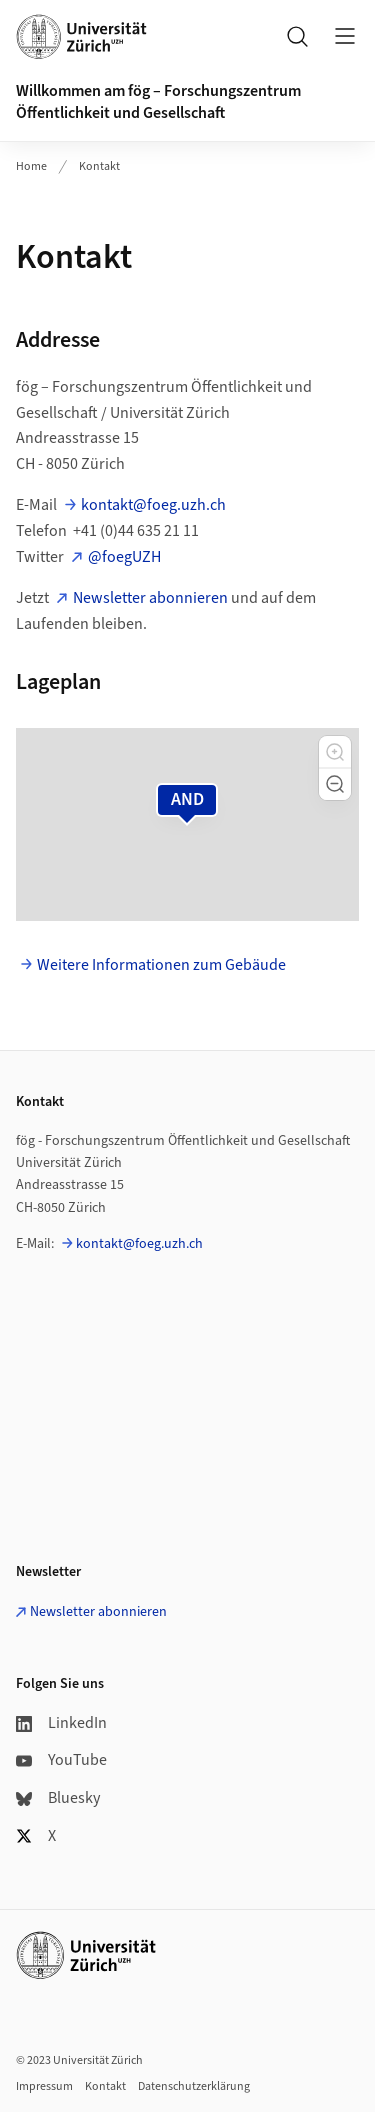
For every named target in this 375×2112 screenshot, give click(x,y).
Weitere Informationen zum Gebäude (161, 965)
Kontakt (99, 166)
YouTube (61, 1760)
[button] (335, 752)
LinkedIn (61, 1723)
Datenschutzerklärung (194, 2086)
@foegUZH (124, 557)
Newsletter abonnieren (150, 598)
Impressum (44, 2086)
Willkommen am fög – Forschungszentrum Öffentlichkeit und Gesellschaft (158, 102)
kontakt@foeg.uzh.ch (153, 505)
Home (31, 166)
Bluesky (58, 1798)
